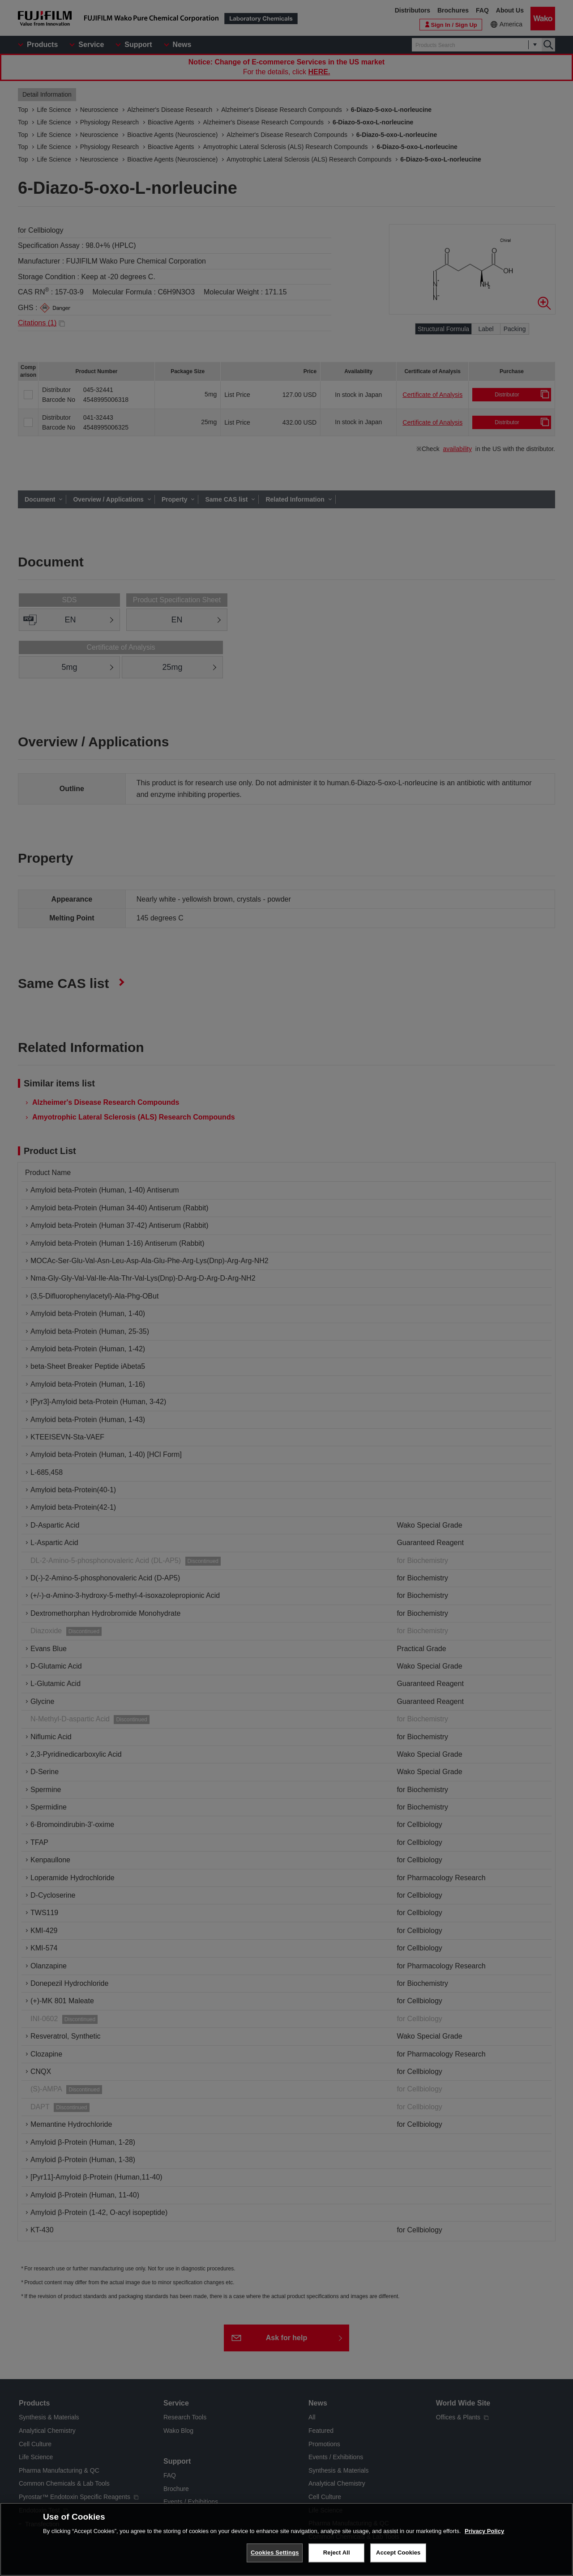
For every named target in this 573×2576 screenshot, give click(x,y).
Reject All (336, 2553)
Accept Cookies (398, 2553)
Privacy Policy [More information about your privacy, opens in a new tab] (484, 2532)
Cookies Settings (275, 2553)
